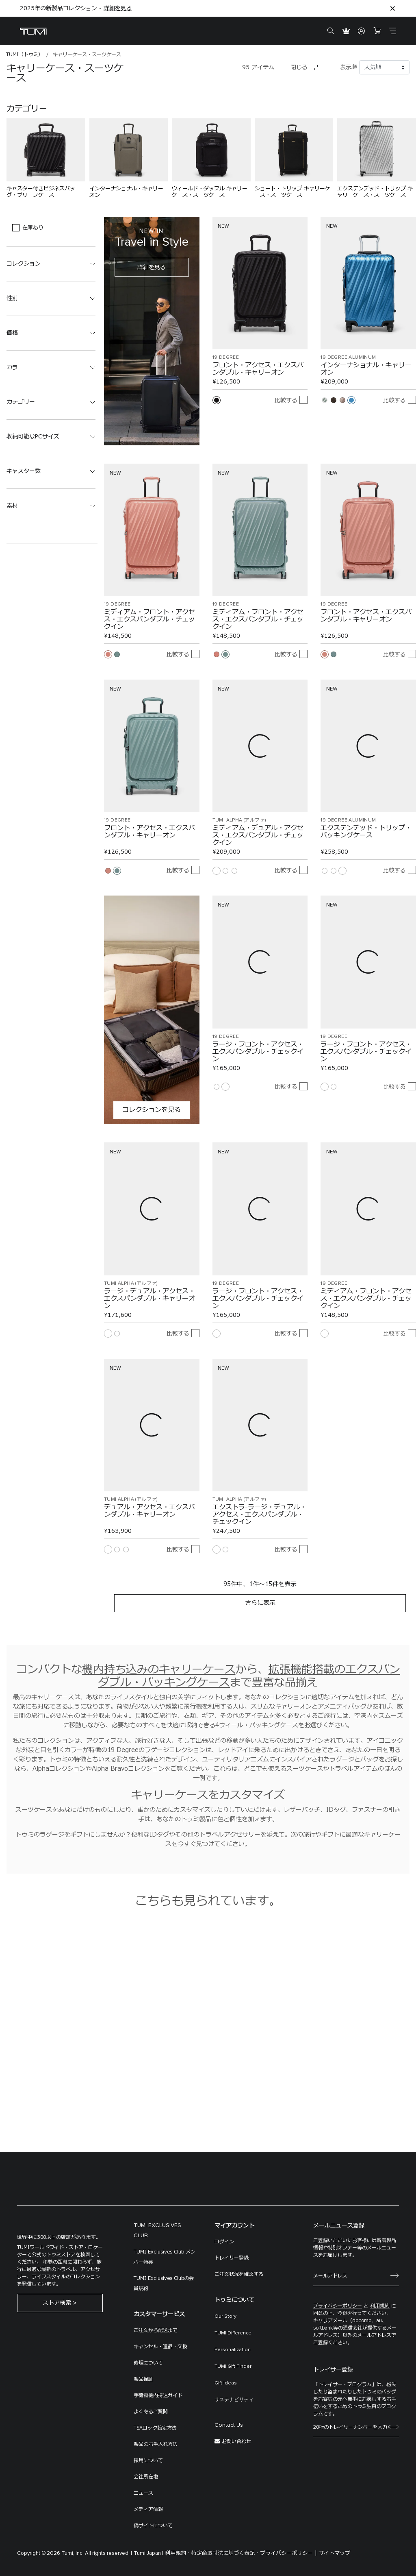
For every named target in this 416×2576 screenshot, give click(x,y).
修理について (148, 2363)
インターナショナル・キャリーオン (366, 369)
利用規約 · (177, 2553)
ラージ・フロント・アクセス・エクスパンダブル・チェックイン (257, 1052)
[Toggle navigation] (392, 31)
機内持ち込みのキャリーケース (159, 1669)
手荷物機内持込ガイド (158, 2395)
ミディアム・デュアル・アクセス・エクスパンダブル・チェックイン (257, 835)
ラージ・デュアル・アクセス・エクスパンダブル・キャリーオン (149, 1299)
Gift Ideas (225, 2383)
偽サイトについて (153, 2525)
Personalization (232, 2349)
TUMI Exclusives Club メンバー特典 (164, 2257)
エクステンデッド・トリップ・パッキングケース (366, 831)
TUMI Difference (232, 2333)
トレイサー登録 (231, 2258)
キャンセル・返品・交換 (160, 2346)
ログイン (224, 2241)
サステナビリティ (234, 2399)
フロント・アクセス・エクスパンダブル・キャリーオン (257, 369)
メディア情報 (148, 2509)
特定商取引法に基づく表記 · (224, 2553)
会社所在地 (146, 2476)
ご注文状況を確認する (238, 2274)
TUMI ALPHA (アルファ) (239, 820)
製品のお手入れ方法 (156, 2444)
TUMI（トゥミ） (24, 54)
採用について (148, 2460)
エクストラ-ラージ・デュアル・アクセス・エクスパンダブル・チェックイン (259, 1515)
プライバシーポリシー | (288, 2553)
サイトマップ (334, 2553)
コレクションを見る (151, 1110)
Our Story (225, 2316)
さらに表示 (260, 1603)
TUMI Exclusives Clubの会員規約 (164, 2283)
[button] (50, 264)
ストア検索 (57, 2303)
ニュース (143, 2493)
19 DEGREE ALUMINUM (348, 357)
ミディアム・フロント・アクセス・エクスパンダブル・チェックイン (149, 619)
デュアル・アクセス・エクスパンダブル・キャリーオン (149, 1511)
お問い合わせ (236, 2441)
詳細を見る (118, 8)
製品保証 (143, 2379)
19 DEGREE (225, 357)
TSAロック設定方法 (155, 2428)
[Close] (392, 8)
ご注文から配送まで (156, 2330)
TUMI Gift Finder (232, 2366)
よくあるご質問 (151, 2411)
